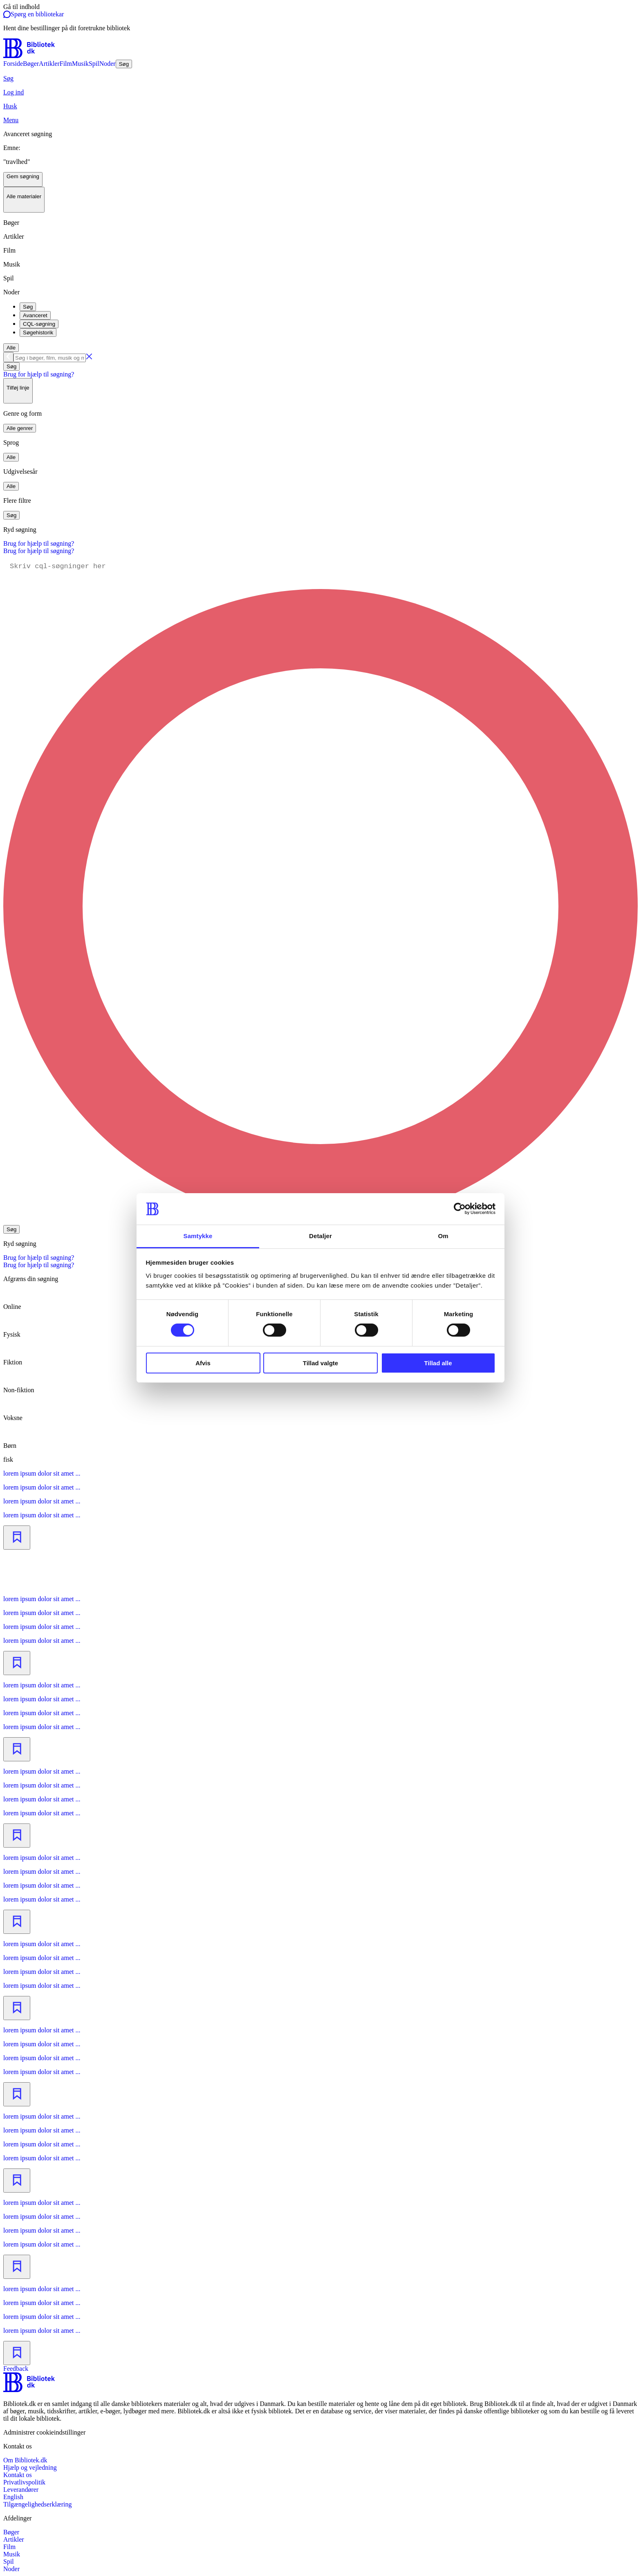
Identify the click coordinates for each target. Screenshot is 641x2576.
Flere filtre (17, 500)
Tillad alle (438, 1363)
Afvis (203, 1363)
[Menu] (320, 120)
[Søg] (320, 78)
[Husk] (320, 106)
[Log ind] (320, 92)
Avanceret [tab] (35, 315)
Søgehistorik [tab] (38, 332)
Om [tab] (443, 1235)
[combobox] (320, 357)
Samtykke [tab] (198, 1235)
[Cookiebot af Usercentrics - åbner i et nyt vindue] (459, 1209)
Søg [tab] (28, 307)
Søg (11, 366)
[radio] (320, 1383)
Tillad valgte (320, 1363)
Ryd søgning (19, 529)
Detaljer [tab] (320, 1235)
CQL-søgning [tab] (39, 324)
